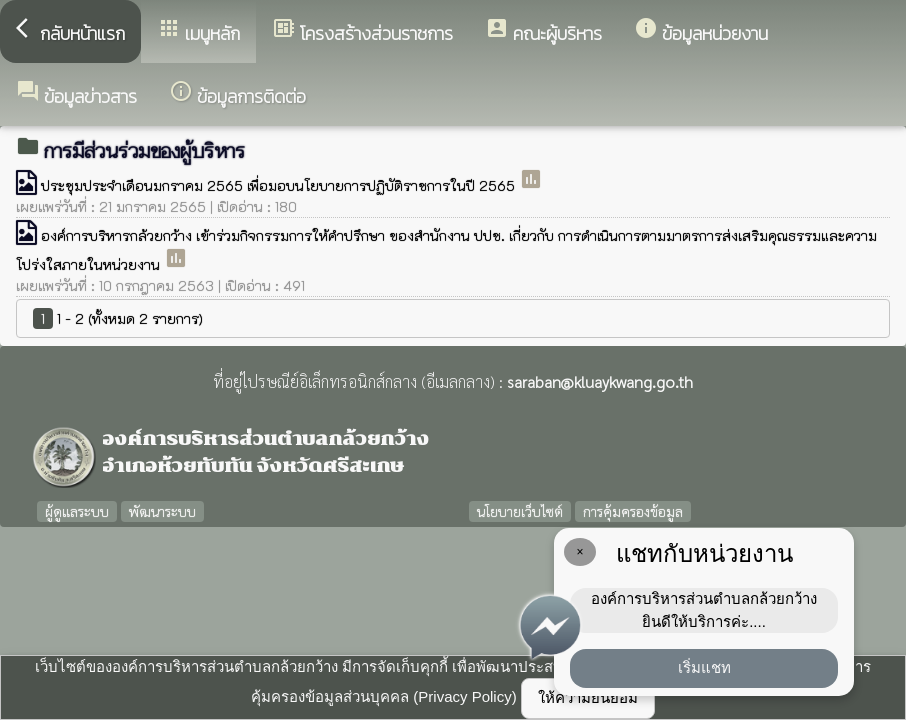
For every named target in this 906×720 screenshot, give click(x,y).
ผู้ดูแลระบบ (77, 511)
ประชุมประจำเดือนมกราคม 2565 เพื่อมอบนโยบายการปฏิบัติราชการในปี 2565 (280, 185)
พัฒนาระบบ (162, 511)
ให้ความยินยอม (588, 697)
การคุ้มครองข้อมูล (633, 511)
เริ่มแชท (704, 667)
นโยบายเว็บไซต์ (520, 511)
